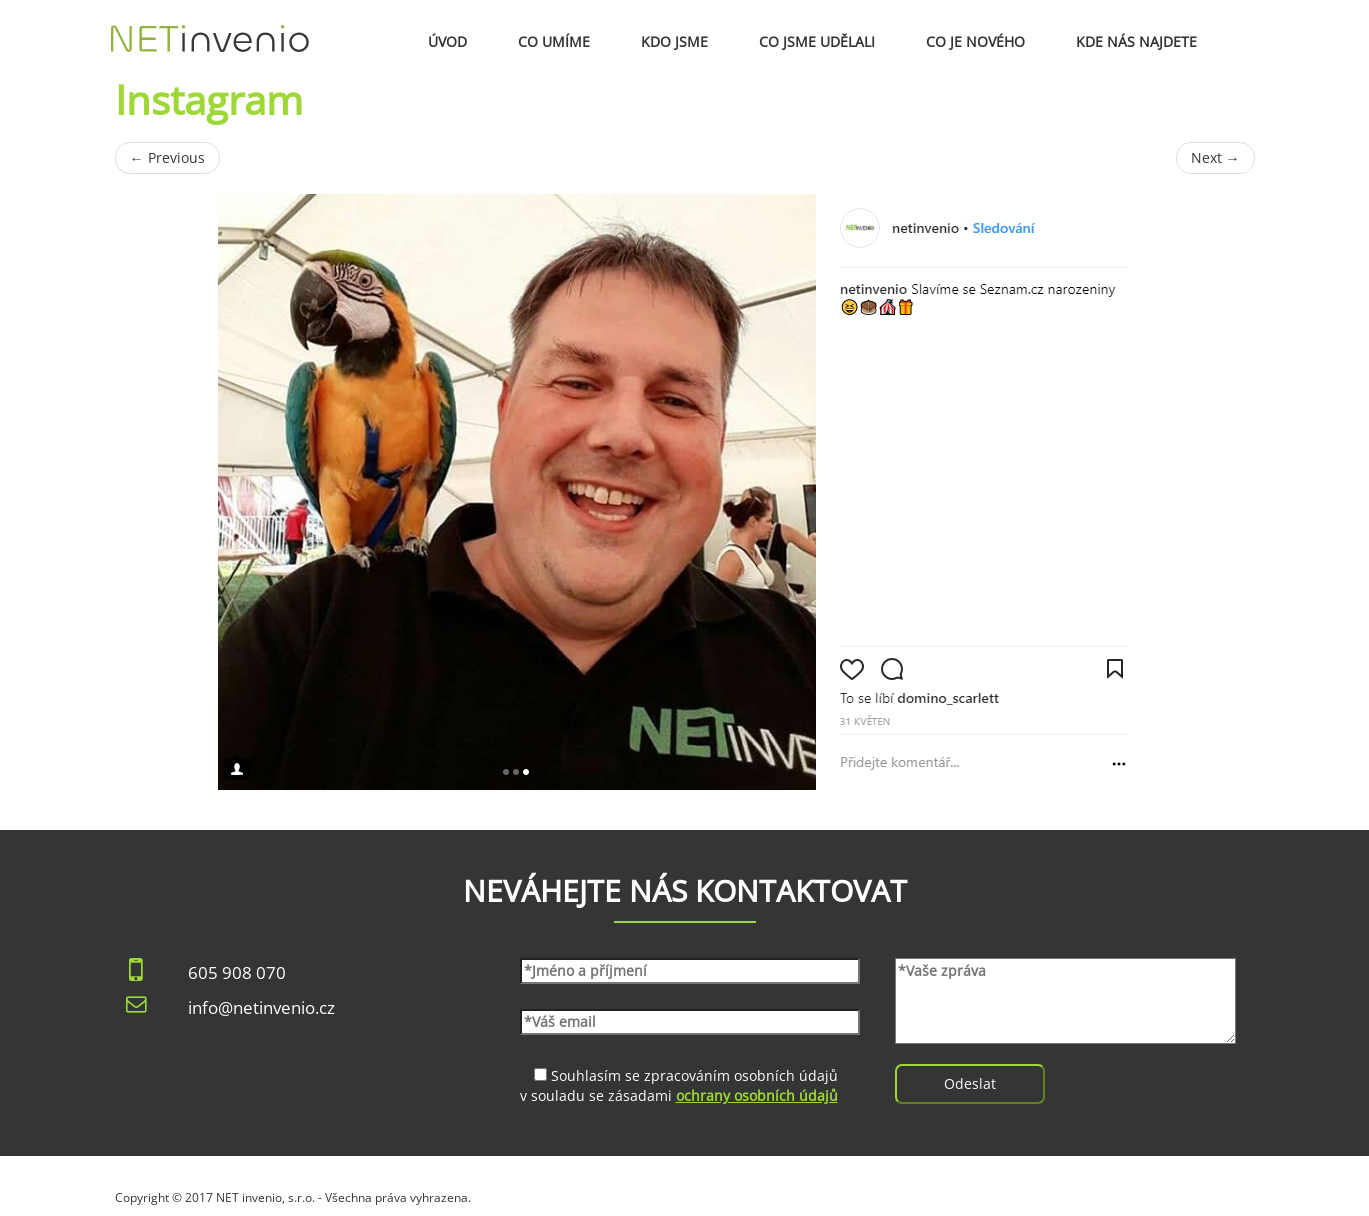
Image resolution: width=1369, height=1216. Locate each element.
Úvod (447, 41)
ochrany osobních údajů (757, 1095)
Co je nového (975, 41)
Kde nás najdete (1136, 41)
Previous (167, 157)
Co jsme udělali (817, 41)
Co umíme (554, 41)
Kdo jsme (674, 41)
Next (1215, 157)
